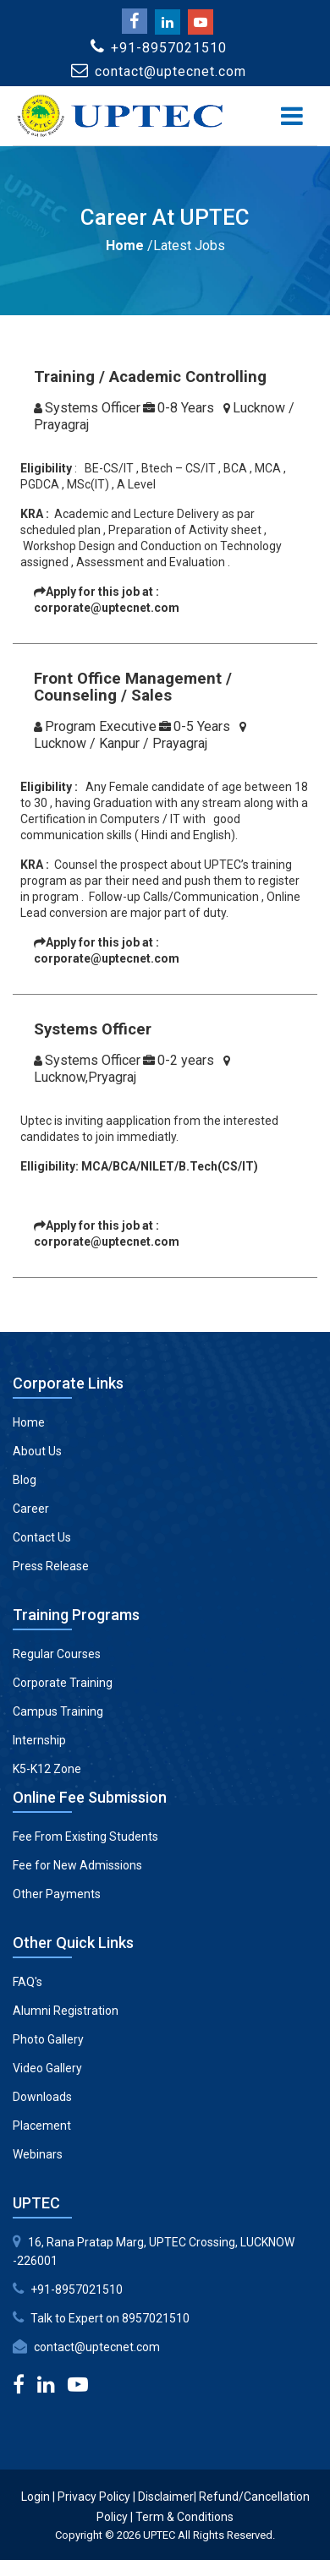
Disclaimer (166, 2496)
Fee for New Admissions (77, 1865)
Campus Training (58, 1711)
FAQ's (27, 1982)
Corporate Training (63, 1682)
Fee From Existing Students (85, 1836)
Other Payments (57, 1894)
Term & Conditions (184, 2517)
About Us (37, 1451)
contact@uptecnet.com (97, 2347)
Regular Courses (57, 1654)
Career (31, 1508)
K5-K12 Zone (47, 1769)
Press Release (51, 1566)
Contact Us (42, 1537)
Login (35, 2496)
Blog (24, 1480)
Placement (42, 2125)
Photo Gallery (48, 2039)
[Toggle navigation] (292, 116)
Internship (39, 1740)
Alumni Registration (65, 2010)
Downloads (42, 2097)
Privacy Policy (94, 2496)
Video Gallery (47, 2068)
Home (125, 245)
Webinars (38, 2154)
